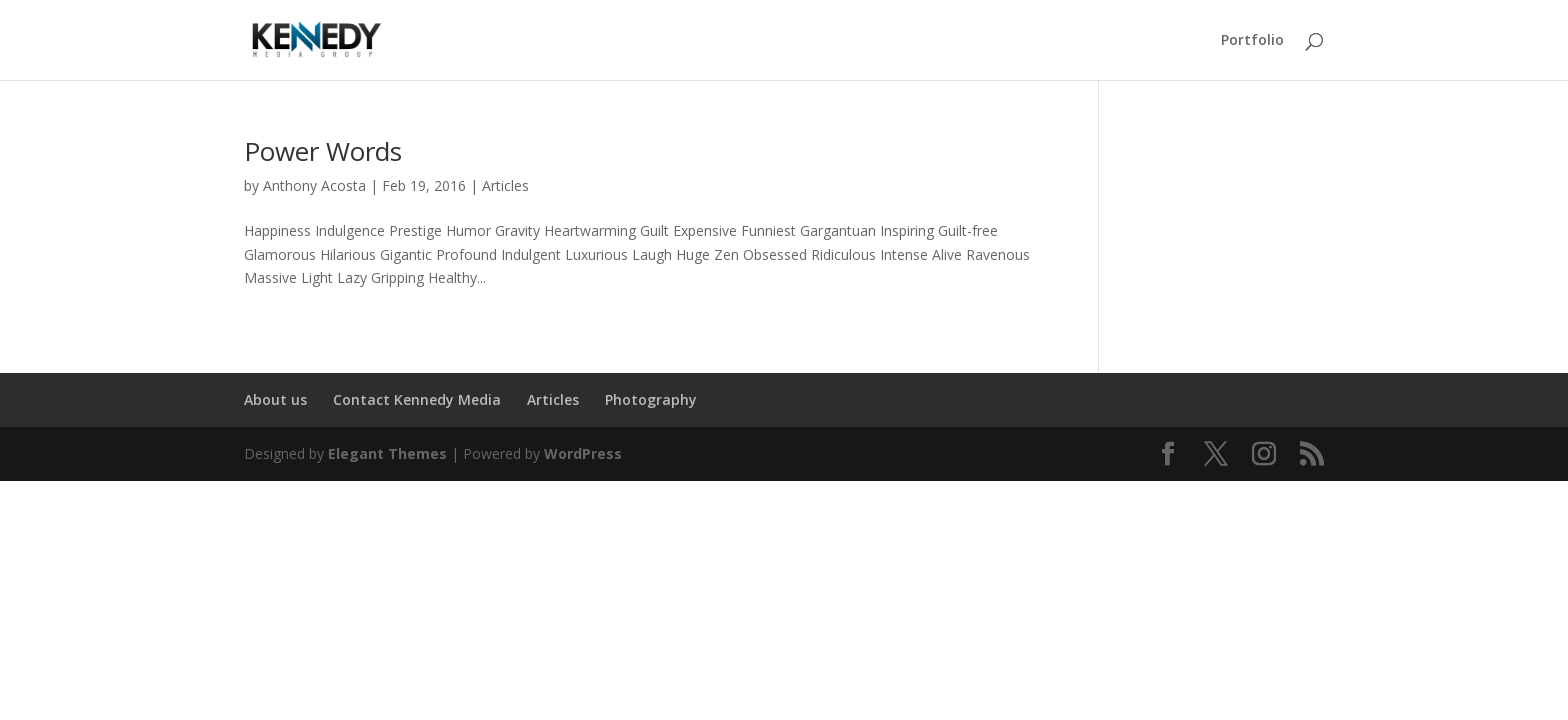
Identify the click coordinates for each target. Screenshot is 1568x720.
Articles (505, 185)
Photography (651, 399)
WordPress (583, 453)
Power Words (323, 151)
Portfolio (1252, 41)
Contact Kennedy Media (417, 399)
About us (275, 399)
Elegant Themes (387, 453)
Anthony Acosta (314, 185)
